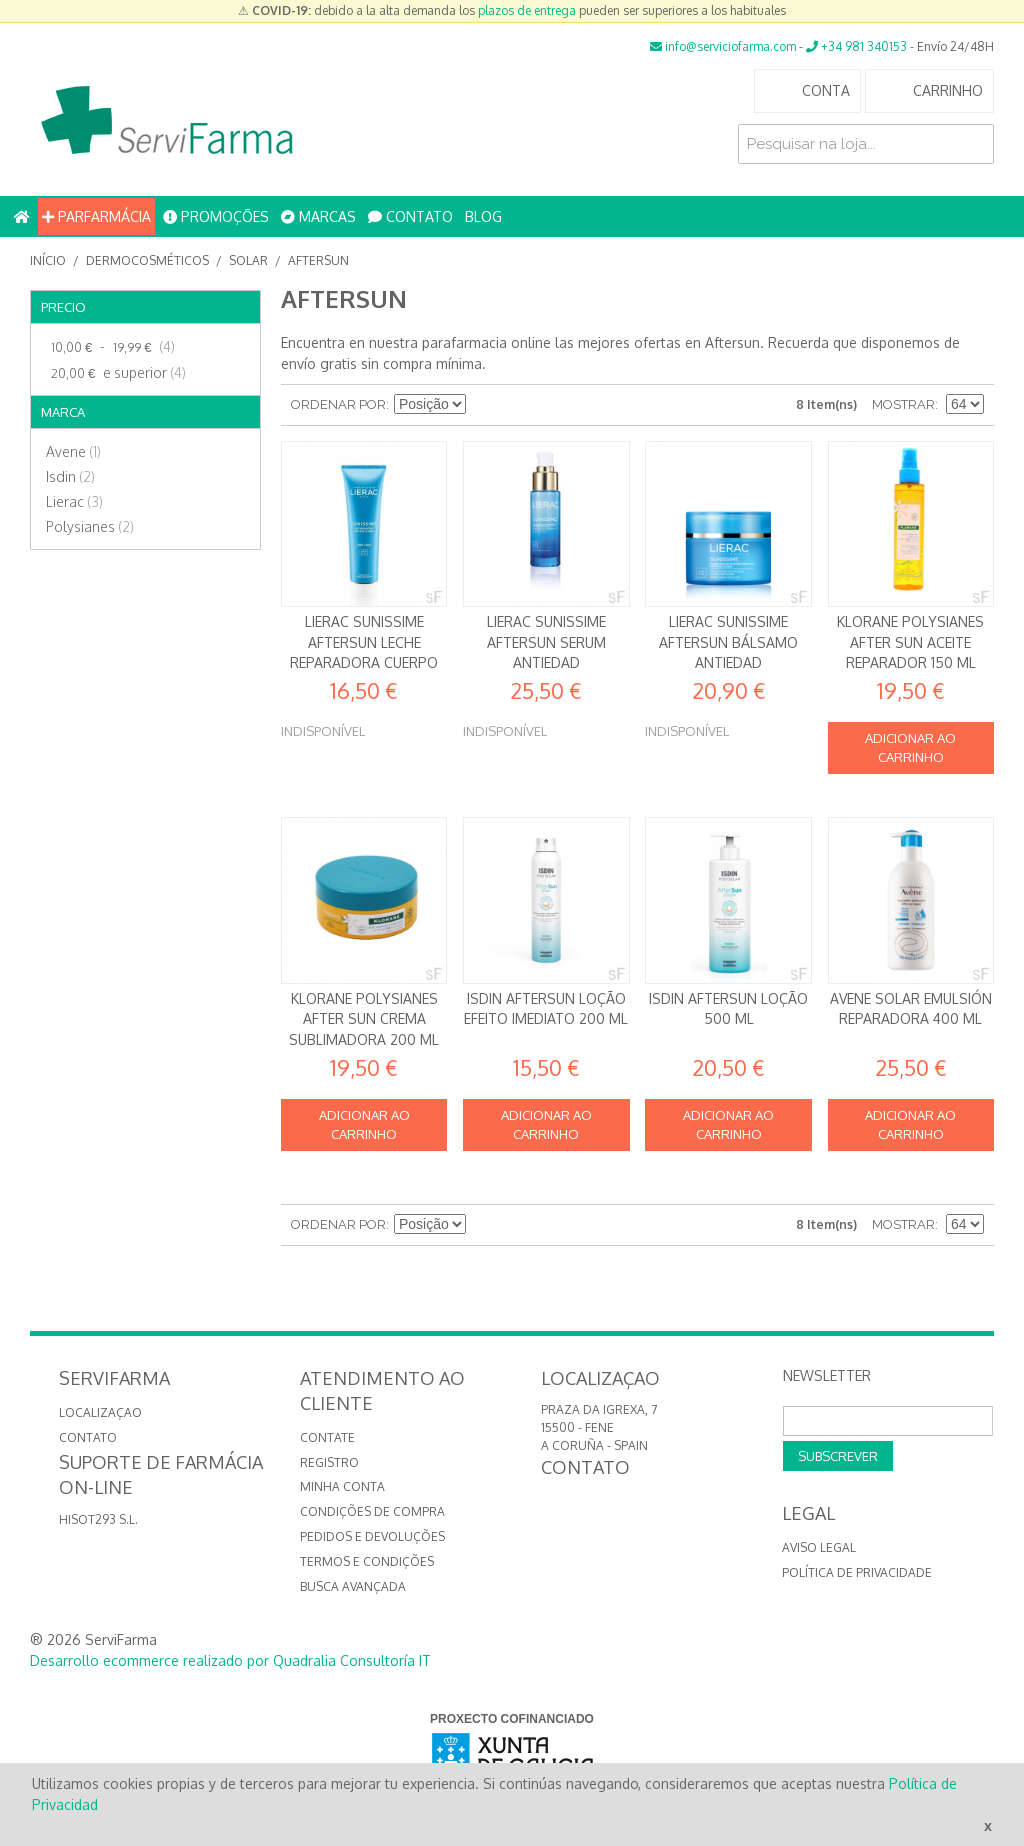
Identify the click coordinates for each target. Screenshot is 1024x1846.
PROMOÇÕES (216, 216)
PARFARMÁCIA (96, 216)
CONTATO (410, 216)
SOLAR (248, 260)
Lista (554, 405)
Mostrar (903, 404)
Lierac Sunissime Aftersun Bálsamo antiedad (728, 642)
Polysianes (90, 526)
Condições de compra (372, 1511)
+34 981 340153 (856, 46)
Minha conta (342, 1486)
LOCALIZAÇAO (100, 1412)
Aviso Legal (819, 1547)
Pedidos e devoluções (372, 1536)
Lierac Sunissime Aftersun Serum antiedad (546, 642)
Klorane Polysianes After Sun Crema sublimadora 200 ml (364, 1019)
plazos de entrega (527, 10)
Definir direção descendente (484, 405)
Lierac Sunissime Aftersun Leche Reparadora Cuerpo (364, 642)
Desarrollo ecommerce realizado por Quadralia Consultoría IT (230, 1660)
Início (48, 260)
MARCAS (318, 216)
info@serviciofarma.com (723, 46)
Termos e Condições (367, 1561)
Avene (73, 451)
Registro (329, 1462)
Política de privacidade (857, 1572)
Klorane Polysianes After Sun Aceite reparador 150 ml (910, 642)
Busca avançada (353, 1586)
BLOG (483, 216)
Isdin (70, 476)
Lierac (74, 501)
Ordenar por (338, 404)
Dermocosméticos (147, 260)
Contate (327, 1437)
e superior (116, 373)
